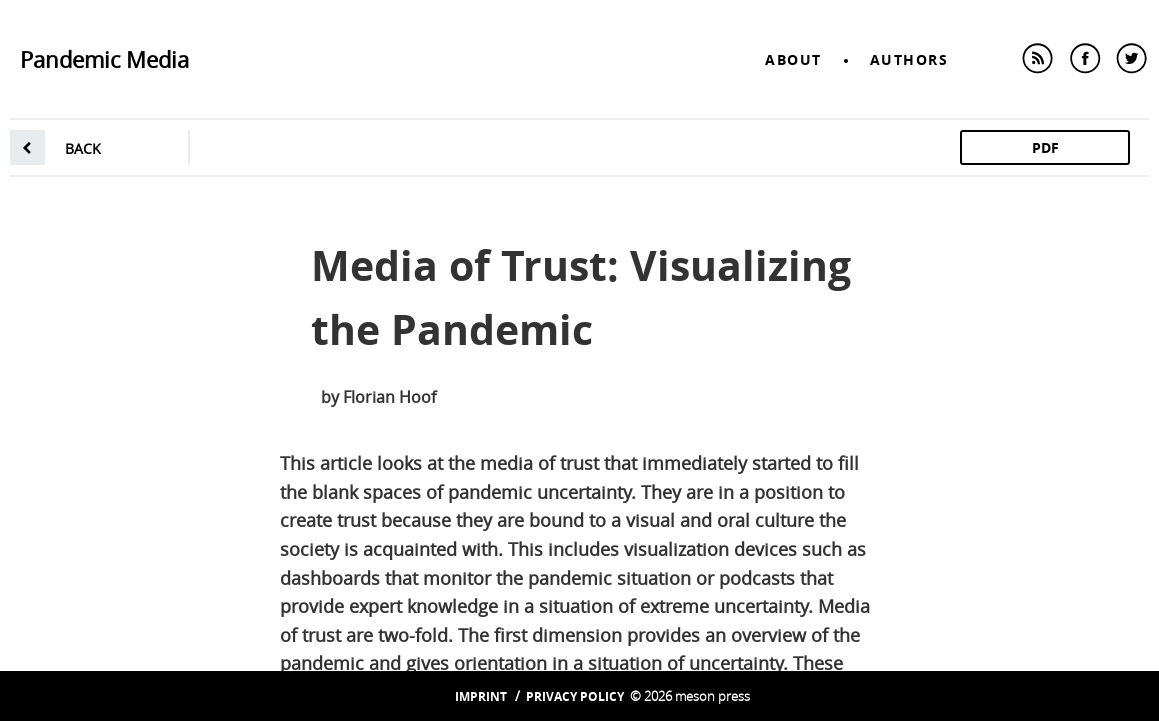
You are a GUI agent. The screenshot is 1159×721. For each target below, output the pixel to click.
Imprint (481, 696)
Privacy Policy (575, 696)
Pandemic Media (104, 59)
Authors (909, 59)
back (83, 148)
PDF (1045, 147)
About (793, 59)
